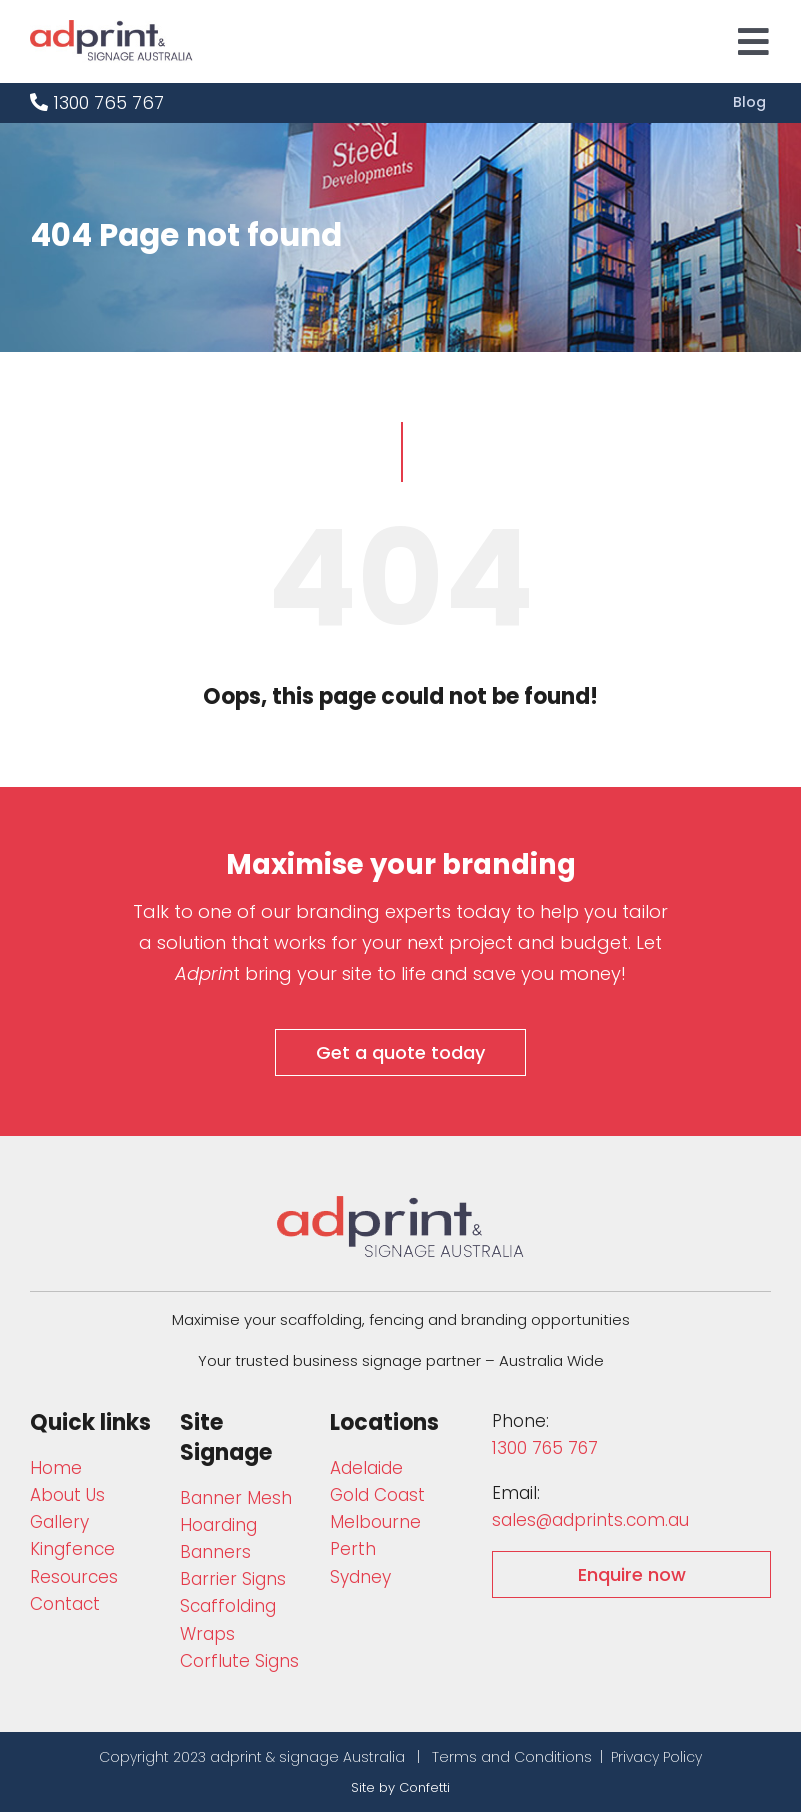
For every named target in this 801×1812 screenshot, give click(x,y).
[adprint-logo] (111, 28)
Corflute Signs (239, 1661)
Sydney (360, 1577)
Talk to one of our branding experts (292, 911)
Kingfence (72, 1549)
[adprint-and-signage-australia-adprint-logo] (401, 1204)
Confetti (424, 1787)
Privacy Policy (656, 1757)
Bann (236, 1498)
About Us (67, 1495)
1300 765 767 (97, 102)
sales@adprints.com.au (590, 1520)
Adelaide (366, 1468)
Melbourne (375, 1522)
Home (56, 1468)
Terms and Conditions (512, 1757)
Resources (74, 1577)
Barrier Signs (233, 1579)
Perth (353, 1549)
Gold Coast (377, 1495)
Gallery (59, 1522)
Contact (65, 1604)
